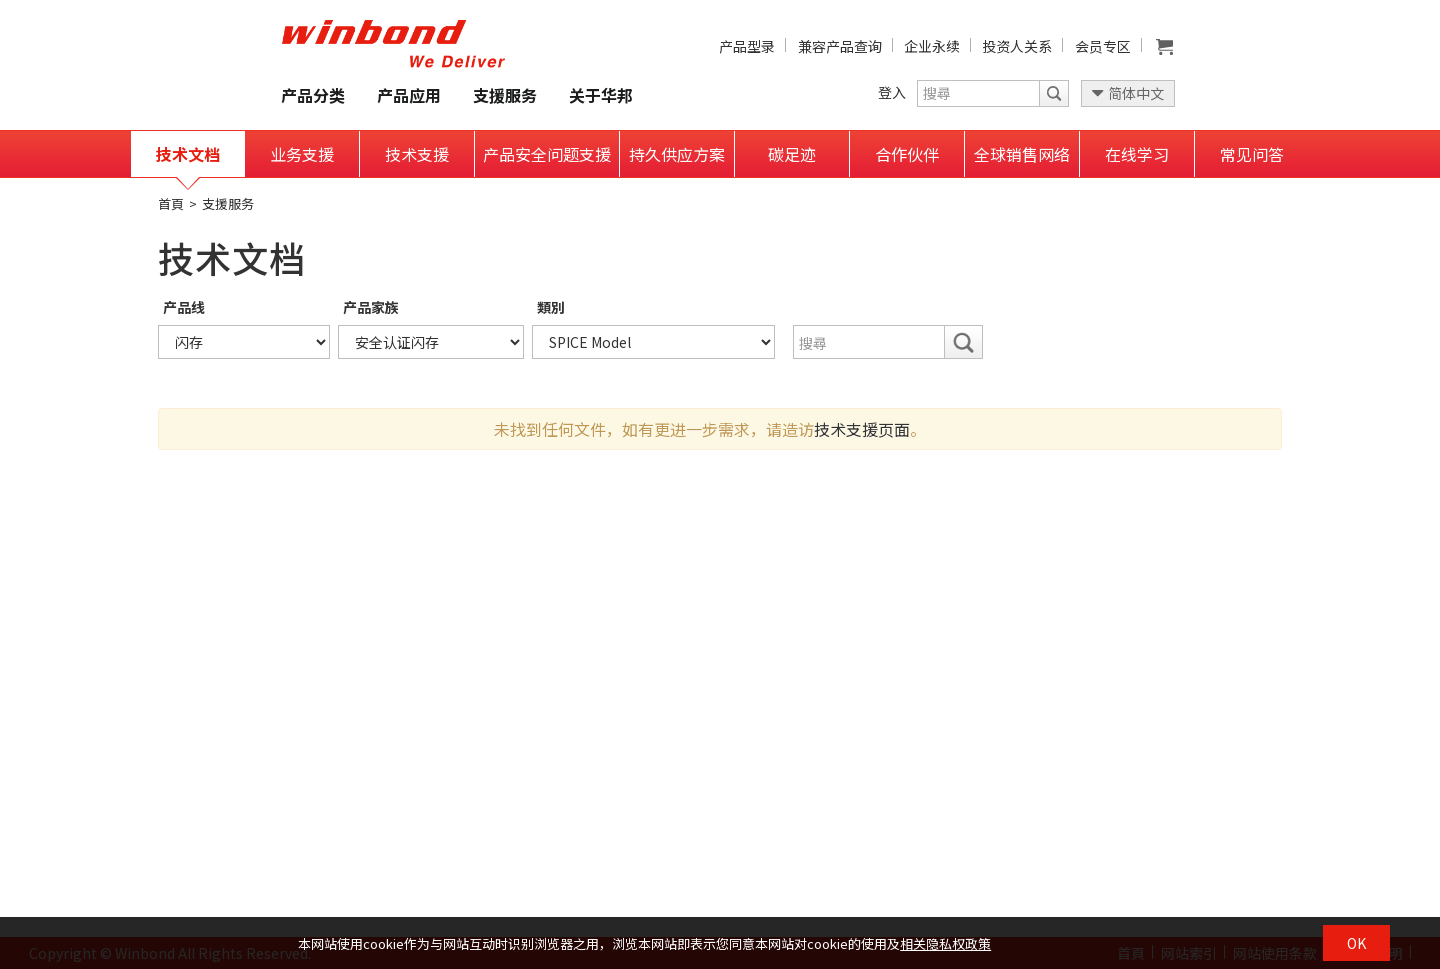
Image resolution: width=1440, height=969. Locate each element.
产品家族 (371, 307)
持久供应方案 (677, 154)
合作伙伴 (907, 154)
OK (1356, 943)
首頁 (171, 203)
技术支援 (417, 154)
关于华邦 (601, 95)
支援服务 (505, 95)
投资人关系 (1017, 46)
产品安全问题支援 (547, 154)
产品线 (184, 307)
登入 (892, 92)
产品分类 (313, 95)
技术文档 (188, 154)
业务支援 (302, 154)
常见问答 (1252, 154)
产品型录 (747, 46)
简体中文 (1136, 93)
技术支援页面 (862, 429)
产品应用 (409, 95)
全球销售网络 (1022, 154)
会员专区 (1103, 46)
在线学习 (1137, 154)
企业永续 (932, 46)
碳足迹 (792, 154)
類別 (551, 307)
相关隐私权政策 (945, 943)
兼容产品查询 (840, 46)
